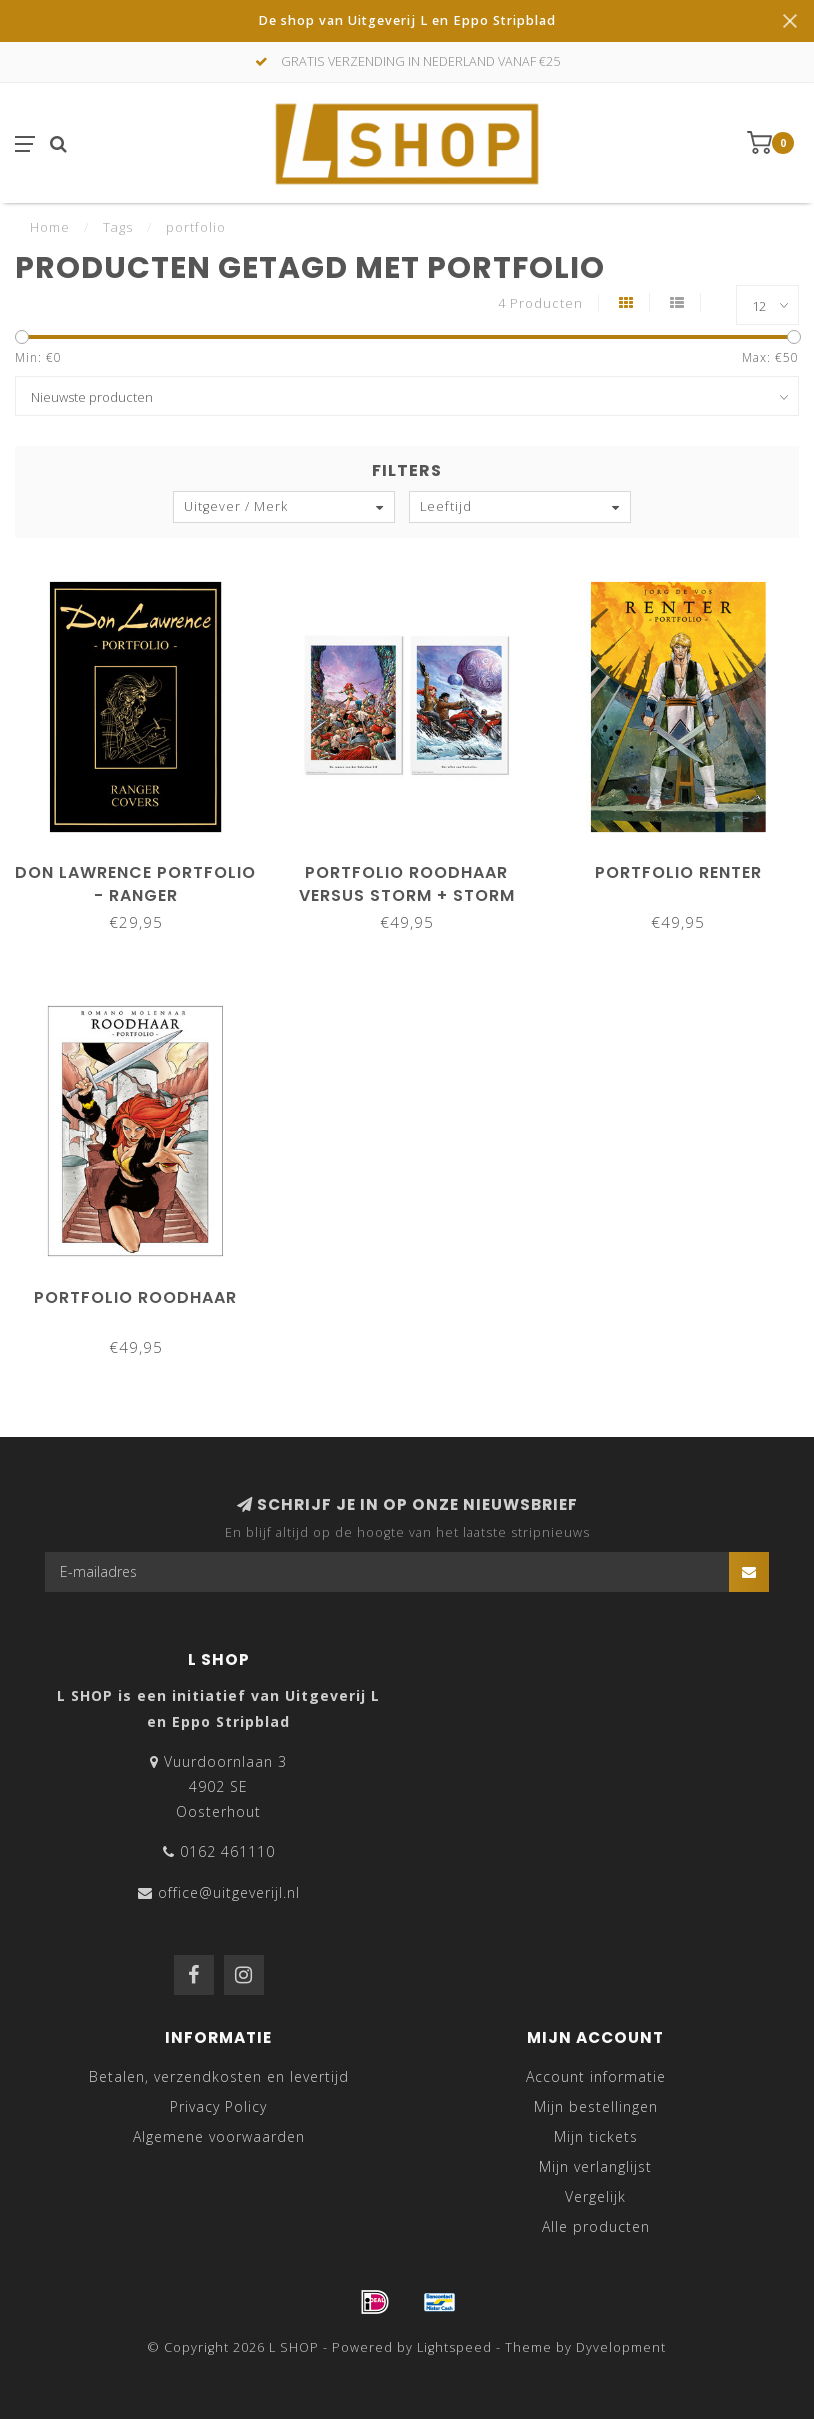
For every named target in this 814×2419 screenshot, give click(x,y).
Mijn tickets (596, 2136)
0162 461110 (227, 1851)
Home (50, 227)
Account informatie (596, 2076)
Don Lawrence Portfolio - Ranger (135, 884)
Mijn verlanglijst (595, 2166)
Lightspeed (454, 2347)
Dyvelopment (621, 2347)
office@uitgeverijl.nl (229, 1892)
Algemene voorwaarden (219, 2136)
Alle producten (596, 2226)
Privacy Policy (218, 2106)
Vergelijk (595, 2196)
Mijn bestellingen (596, 2106)
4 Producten (540, 303)
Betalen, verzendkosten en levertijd (219, 2076)
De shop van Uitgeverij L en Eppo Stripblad (407, 20)
